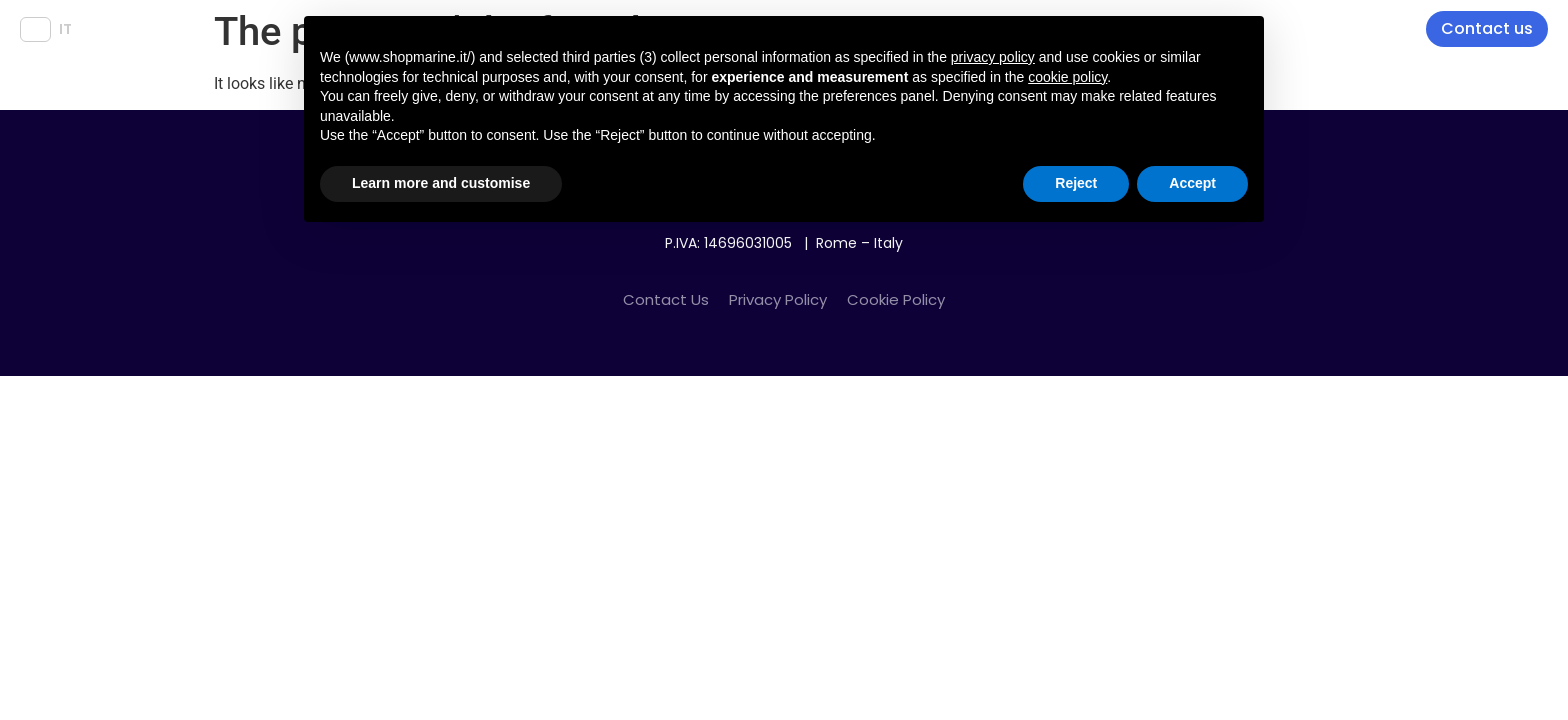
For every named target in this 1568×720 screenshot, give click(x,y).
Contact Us (666, 299)
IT (65, 29)
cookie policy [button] (1067, 77)
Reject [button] (1076, 183)
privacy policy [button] (993, 57)
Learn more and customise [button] (441, 183)
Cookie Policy (896, 299)
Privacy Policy (778, 299)
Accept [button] (1192, 183)
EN (35, 29)
